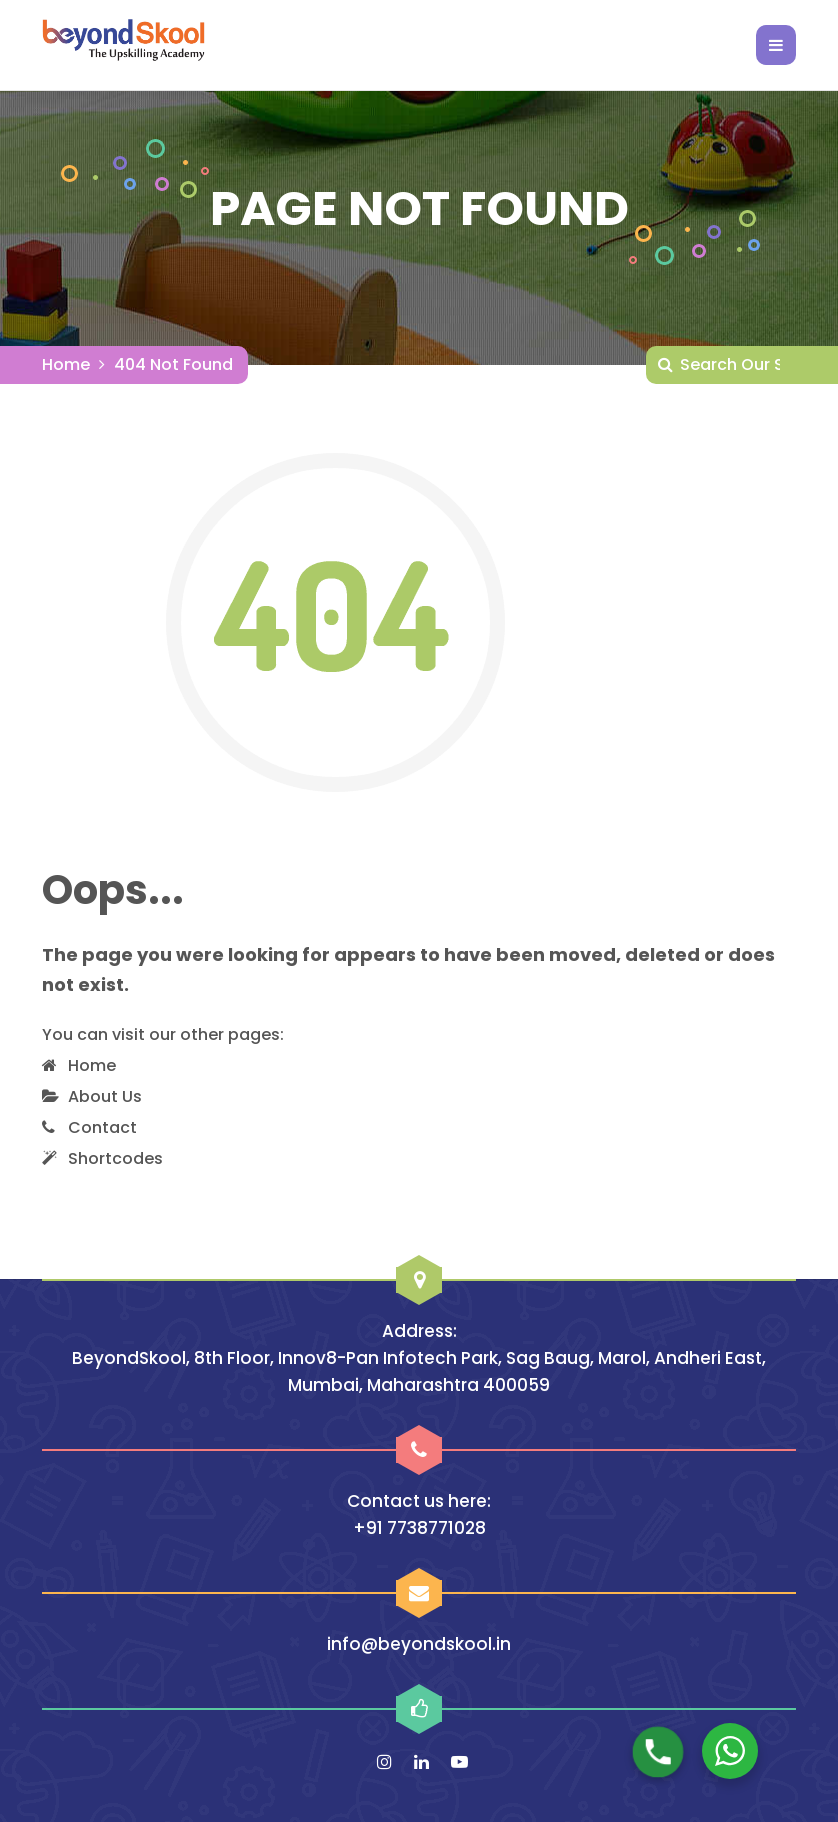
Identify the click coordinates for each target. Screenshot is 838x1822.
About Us (105, 1096)
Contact (102, 1127)
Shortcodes (115, 1158)
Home (66, 364)
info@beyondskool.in (419, 1644)
